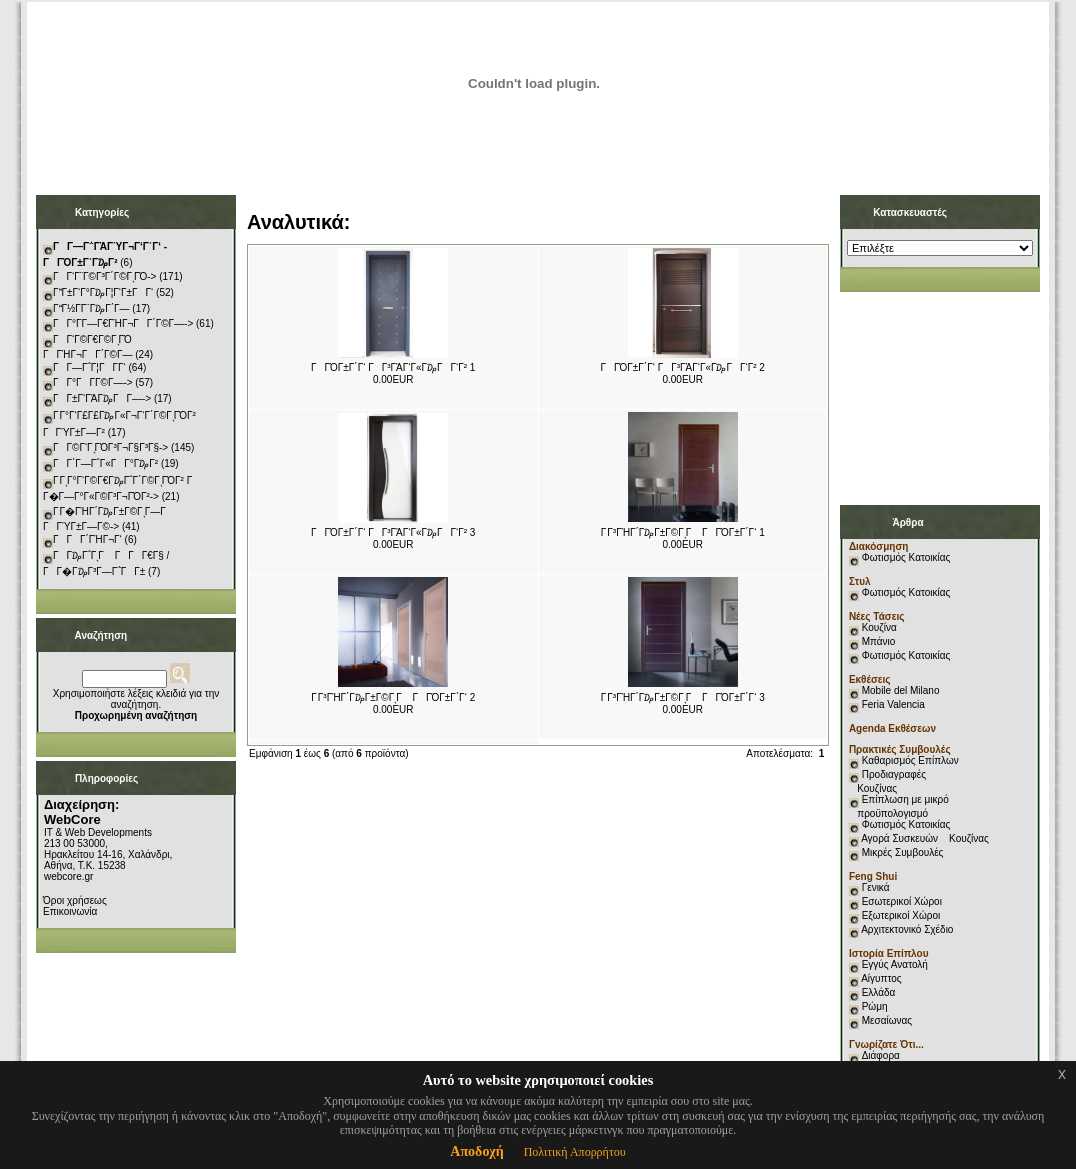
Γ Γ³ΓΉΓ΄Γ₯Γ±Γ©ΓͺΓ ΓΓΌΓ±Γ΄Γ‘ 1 (683, 532)
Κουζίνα (879, 627)
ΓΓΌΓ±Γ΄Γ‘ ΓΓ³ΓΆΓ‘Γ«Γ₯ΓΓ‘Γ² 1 (393, 367)
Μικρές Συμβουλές (903, 852)
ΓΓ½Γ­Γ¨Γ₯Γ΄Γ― (91, 308)
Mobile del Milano (901, 690)
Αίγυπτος (881, 978)
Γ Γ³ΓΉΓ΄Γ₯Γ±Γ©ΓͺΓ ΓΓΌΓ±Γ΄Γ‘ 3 (683, 697)
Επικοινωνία (70, 911)
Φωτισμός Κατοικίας (906, 557)
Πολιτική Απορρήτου (575, 1152)
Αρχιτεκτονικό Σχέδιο (907, 929)
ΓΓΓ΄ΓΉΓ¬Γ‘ (87, 539)
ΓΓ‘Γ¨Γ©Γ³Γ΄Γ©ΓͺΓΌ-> (104, 276)
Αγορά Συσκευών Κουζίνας (925, 838)
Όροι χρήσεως (75, 900)
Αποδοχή (476, 1151)
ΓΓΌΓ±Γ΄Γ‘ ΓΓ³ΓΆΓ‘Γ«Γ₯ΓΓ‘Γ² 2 (683, 367)
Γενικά (876, 887)
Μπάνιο (879, 641)
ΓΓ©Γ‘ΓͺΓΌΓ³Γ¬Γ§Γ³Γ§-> (110, 447)
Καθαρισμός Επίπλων (909, 760)
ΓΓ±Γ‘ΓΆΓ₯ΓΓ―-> (102, 398)
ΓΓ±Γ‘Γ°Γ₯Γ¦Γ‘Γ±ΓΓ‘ (103, 292)
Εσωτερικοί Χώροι (902, 901)
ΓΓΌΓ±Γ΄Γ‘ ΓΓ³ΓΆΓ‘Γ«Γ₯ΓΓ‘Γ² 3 (393, 532)
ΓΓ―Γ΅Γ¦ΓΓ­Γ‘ (89, 367)
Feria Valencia (893, 704)
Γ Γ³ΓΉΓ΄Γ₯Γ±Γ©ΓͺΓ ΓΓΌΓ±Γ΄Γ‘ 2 (393, 697)
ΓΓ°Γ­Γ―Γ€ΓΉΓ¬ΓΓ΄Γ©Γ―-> (123, 323)
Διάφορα (881, 1055)
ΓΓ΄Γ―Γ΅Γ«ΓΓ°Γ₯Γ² (105, 463)
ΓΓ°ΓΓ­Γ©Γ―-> (93, 382)
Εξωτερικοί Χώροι (901, 915)
